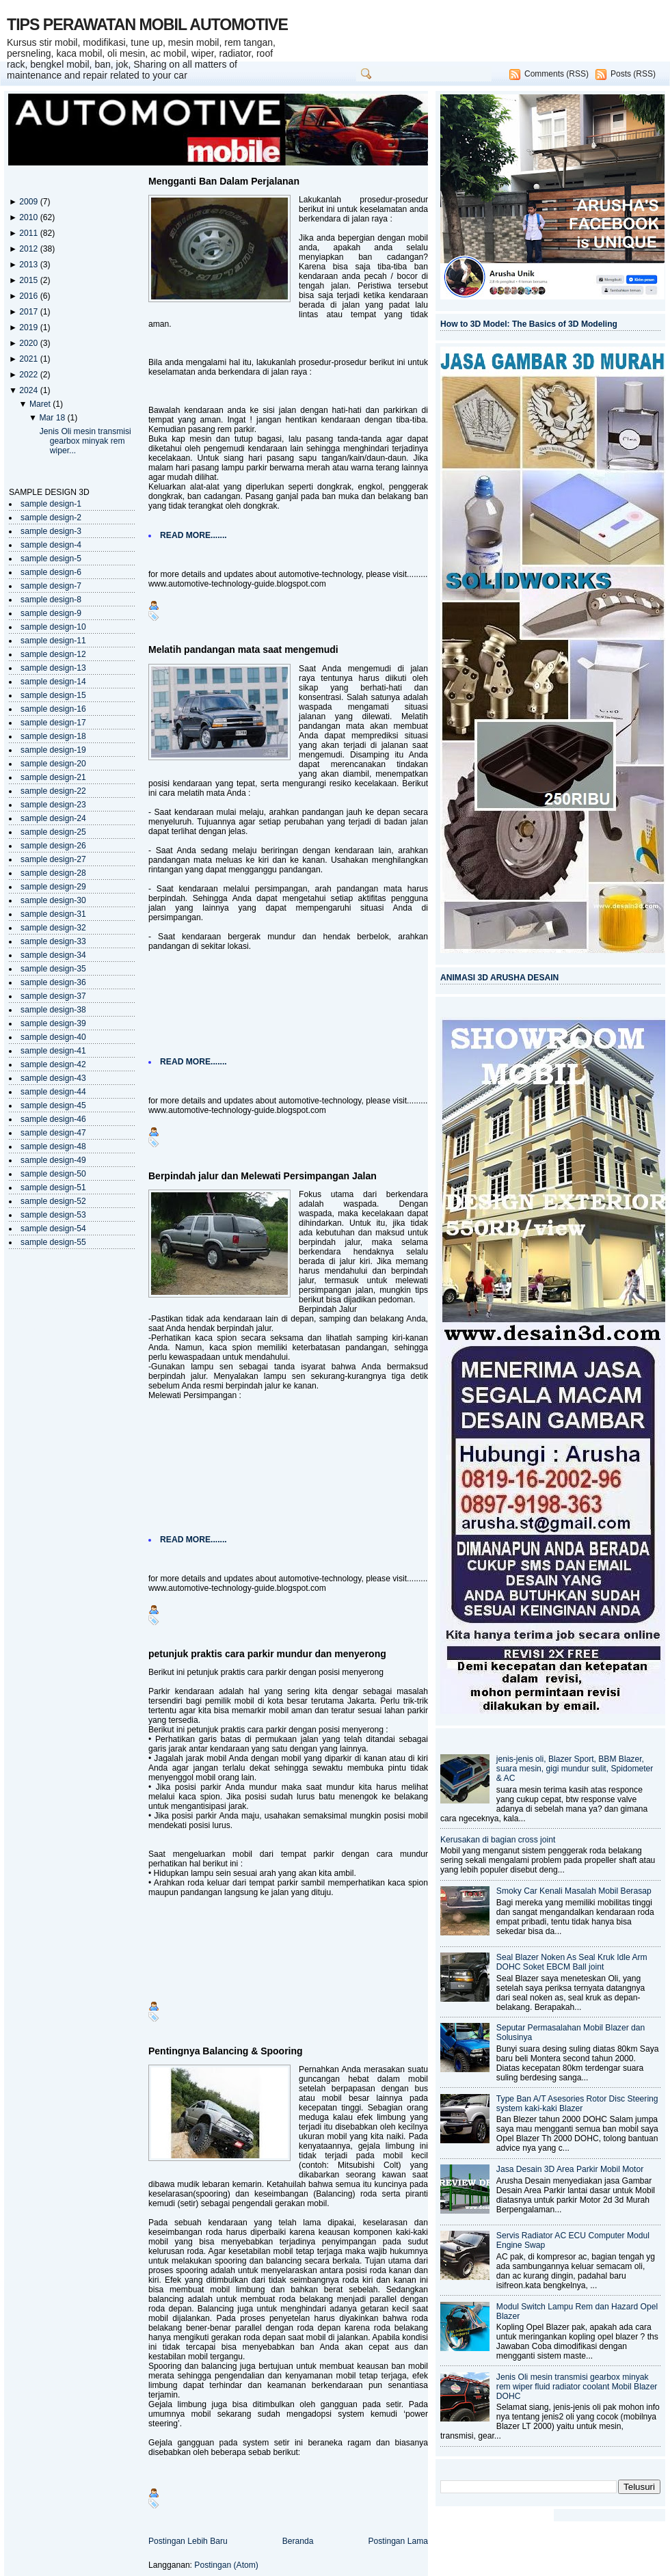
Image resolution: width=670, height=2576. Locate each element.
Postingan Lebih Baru (188, 2541)
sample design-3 (51, 531)
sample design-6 (51, 572)
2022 (29, 374)
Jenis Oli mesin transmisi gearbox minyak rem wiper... (85, 441)
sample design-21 (53, 777)
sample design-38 (53, 1010)
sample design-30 (53, 900)
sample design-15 (53, 695)
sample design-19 (53, 750)
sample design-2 (51, 517)
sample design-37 (53, 996)
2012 (29, 249)
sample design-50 (53, 1174)
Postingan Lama (398, 2541)
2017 (29, 312)
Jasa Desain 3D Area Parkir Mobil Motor (569, 2169)
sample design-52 (53, 1201)
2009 (29, 201)
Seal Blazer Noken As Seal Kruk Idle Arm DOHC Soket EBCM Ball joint (571, 1962)
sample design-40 (53, 1037)
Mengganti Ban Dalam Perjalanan (223, 181)
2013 (29, 264)
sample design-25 (53, 832)
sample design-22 (53, 791)
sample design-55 (53, 1242)
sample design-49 (53, 1160)
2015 (29, 280)
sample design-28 (53, 873)
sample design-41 (53, 1051)
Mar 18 (53, 417)
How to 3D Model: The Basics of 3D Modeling (528, 324)
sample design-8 (51, 599)
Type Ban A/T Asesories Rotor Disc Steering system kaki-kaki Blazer (577, 2103)
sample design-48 (53, 1146)
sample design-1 (51, 504)
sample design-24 (53, 818)
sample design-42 (53, 1064)
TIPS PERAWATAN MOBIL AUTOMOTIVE (147, 24)
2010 (29, 217)
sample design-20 (53, 763)
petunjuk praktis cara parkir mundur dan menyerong (267, 1653)
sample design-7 (51, 586)
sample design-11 (53, 640)
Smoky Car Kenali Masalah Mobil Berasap (574, 1891)
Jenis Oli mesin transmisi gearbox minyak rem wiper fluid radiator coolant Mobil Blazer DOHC (577, 2386)
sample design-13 (53, 668)
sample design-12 (53, 654)
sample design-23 (53, 804)
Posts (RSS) (633, 74)
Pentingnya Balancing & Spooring (225, 2050)
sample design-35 (53, 969)
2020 (29, 343)
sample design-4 (51, 545)
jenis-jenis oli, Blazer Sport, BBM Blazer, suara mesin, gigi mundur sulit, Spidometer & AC (575, 1768)
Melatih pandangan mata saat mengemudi (243, 649)
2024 (29, 390)
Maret (41, 404)
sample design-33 (53, 941)
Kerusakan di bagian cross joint (497, 1839)
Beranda (298, 2541)
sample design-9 (51, 613)
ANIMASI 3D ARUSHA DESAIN (499, 977)
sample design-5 (51, 558)
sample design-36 (53, 982)
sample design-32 (53, 928)
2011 (29, 233)
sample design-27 (53, 859)
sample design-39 (53, 1023)
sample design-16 (53, 709)
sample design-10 (53, 627)
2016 (29, 296)
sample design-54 (53, 1228)
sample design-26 (53, 845)
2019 (29, 327)
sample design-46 (53, 1119)
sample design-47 (53, 1133)
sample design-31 (53, 914)
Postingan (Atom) (226, 2565)
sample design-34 (53, 955)
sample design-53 (53, 1215)
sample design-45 (53, 1105)
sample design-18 (53, 736)
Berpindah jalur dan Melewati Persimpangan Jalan (262, 1175)
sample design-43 (53, 1078)
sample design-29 (53, 886)
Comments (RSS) (556, 74)
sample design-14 (53, 681)
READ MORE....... (193, 535)
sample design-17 (53, 722)
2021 (29, 359)
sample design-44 (53, 1092)
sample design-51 (53, 1187)
